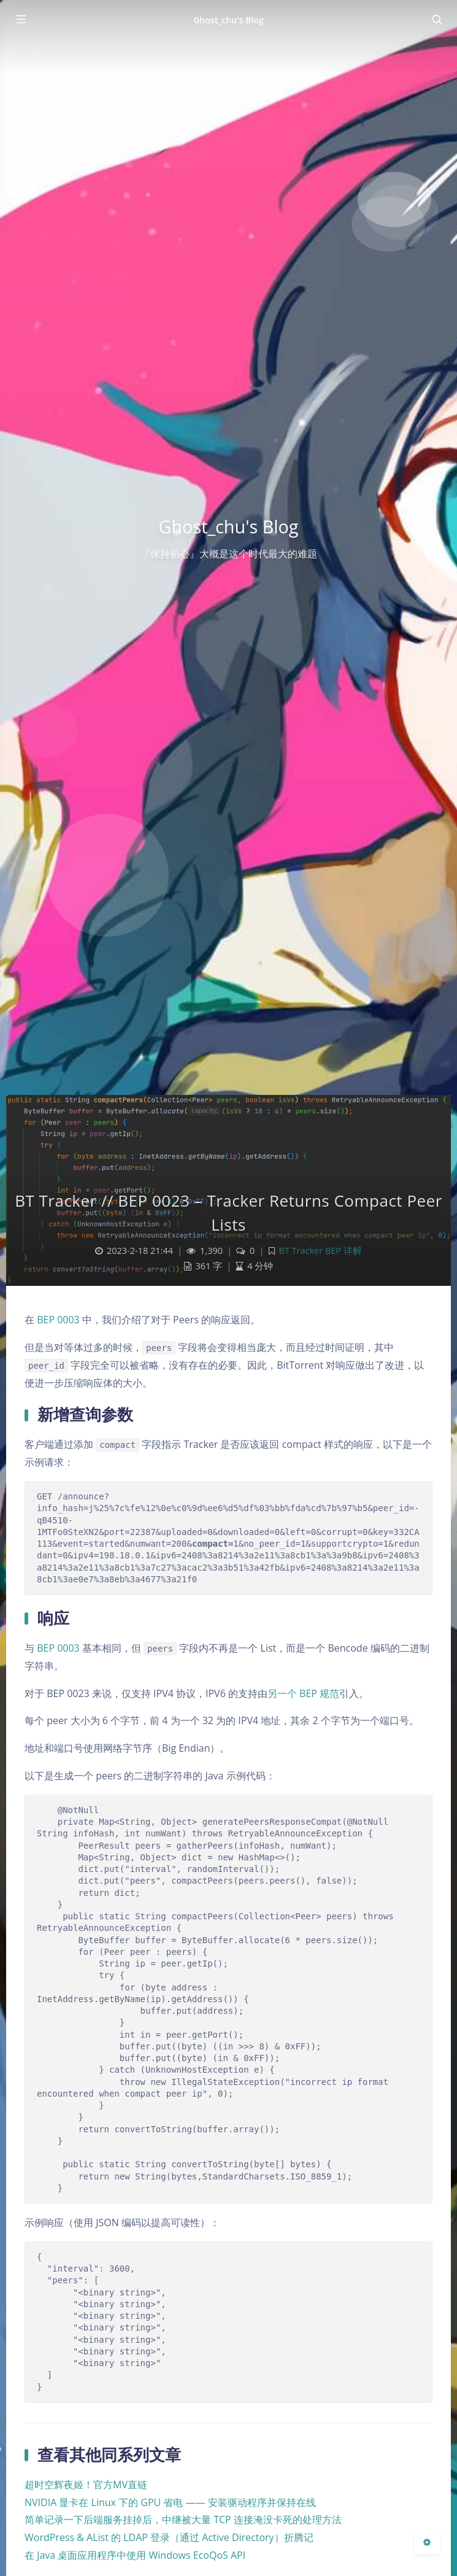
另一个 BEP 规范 (303, 1693)
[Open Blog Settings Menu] (427, 2542)
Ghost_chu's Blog (228, 20)
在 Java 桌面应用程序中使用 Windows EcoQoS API (135, 2555)
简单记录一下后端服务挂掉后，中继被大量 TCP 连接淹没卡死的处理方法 (183, 2519)
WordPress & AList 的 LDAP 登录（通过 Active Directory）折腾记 (169, 2537)
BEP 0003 (58, 1319)
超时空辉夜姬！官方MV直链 (86, 2484)
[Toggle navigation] (437, 19)
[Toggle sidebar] (20, 19)
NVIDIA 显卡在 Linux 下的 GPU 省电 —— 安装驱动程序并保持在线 (170, 2502)
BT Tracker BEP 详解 (319, 1250)
